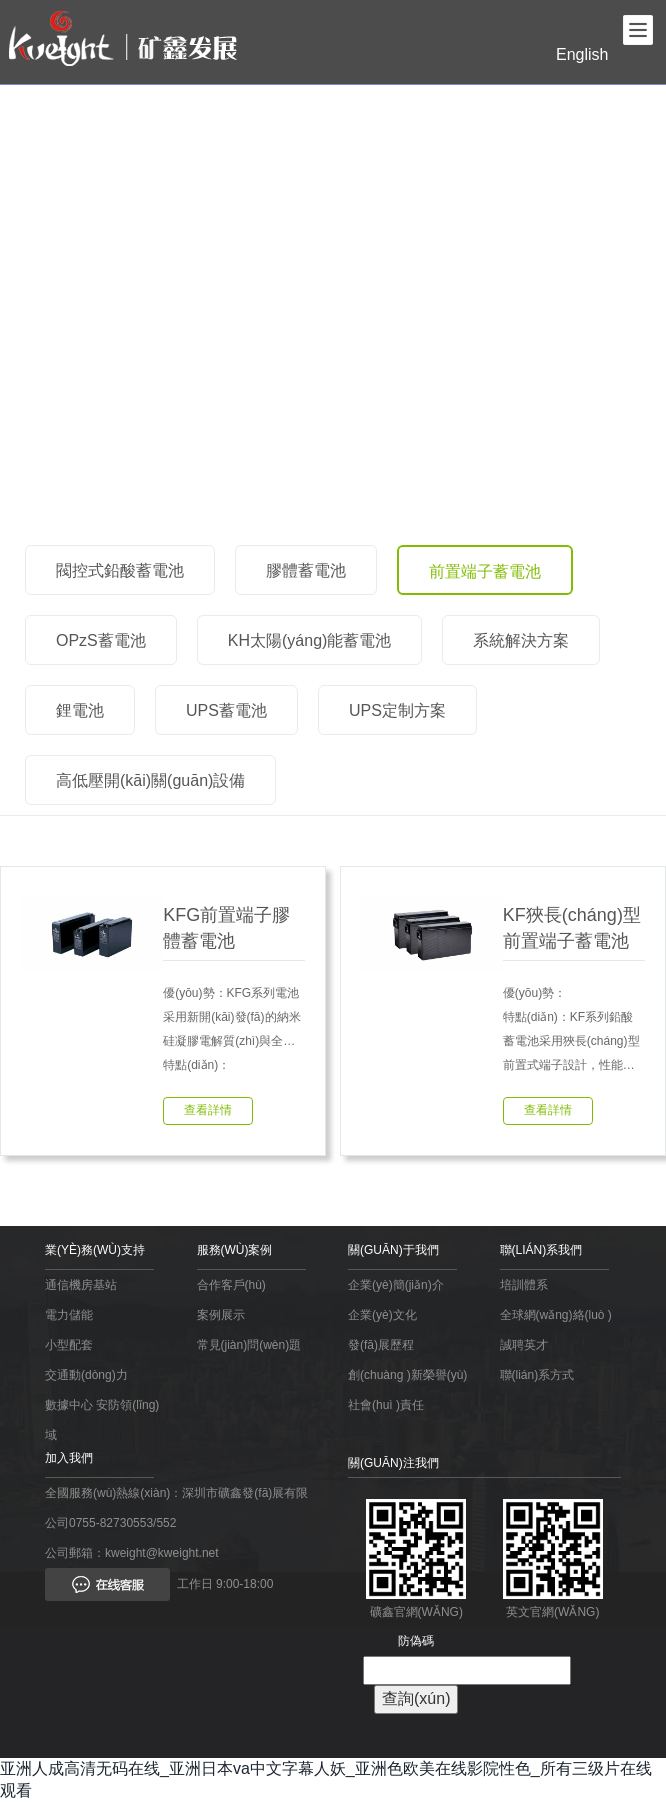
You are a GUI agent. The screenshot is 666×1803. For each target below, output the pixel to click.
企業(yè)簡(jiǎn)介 (396, 1285)
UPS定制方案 (397, 710)
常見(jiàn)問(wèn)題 (249, 1345)
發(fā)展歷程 (381, 1345)
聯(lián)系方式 (537, 1375)
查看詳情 (208, 1110)
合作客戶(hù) (231, 1285)
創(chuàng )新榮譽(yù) (407, 1375)
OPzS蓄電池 (101, 640)
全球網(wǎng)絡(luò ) (556, 1315)
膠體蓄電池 (306, 570)
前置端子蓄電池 (485, 571)
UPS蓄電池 (226, 710)
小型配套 (69, 1345)
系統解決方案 (521, 640)
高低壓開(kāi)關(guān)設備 (150, 780)
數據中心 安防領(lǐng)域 (102, 1420)
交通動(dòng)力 (86, 1375)
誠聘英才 (524, 1345)
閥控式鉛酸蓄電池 (120, 570)
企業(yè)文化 (382, 1315)
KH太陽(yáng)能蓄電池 (310, 640)
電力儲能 (69, 1315)
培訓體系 (524, 1285)
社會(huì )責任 (386, 1405)
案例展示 (221, 1315)
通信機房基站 (81, 1285)
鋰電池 (80, 710)
